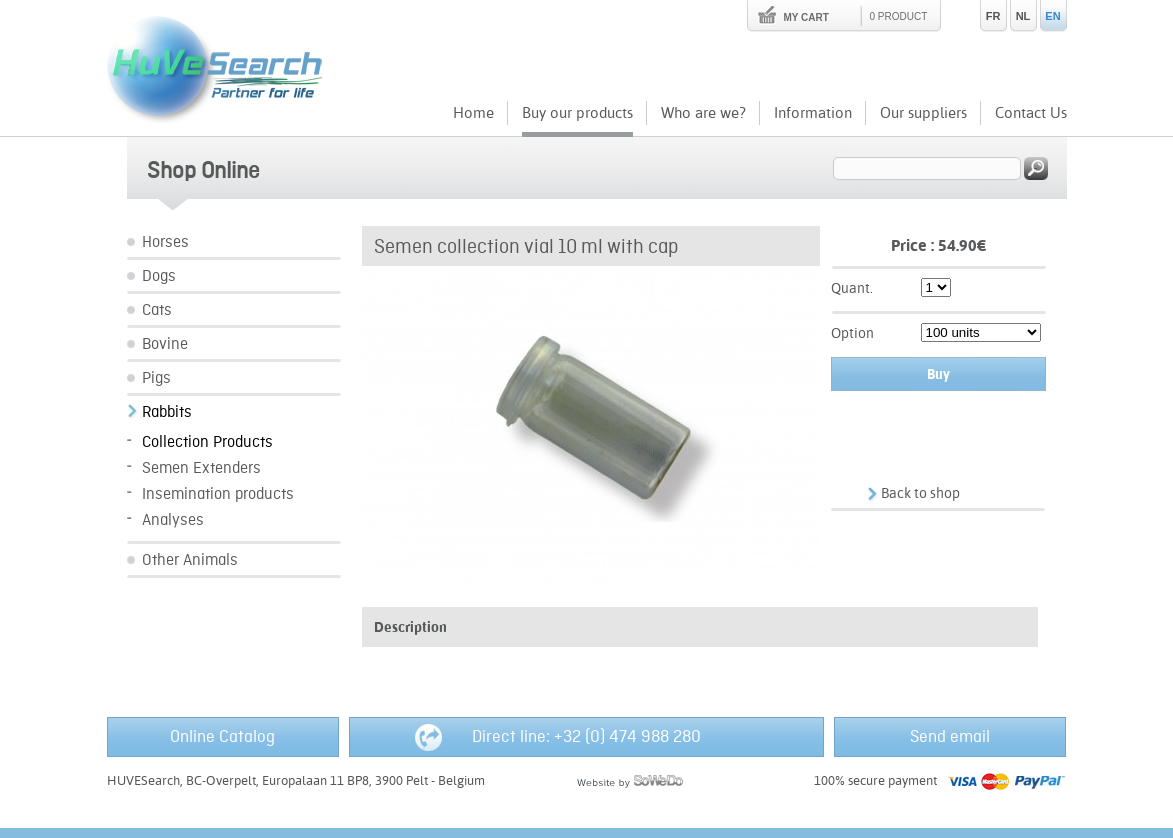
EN (1052, 16)
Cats (157, 310)
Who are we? (703, 112)
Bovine (165, 344)
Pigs (156, 378)
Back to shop (920, 493)
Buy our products (577, 112)
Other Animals (190, 560)
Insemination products (218, 494)
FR (993, 16)
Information (813, 112)
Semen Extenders (201, 468)
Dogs (159, 276)
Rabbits (167, 412)
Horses (165, 242)
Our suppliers (923, 112)
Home (473, 112)
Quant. (852, 288)
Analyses (173, 520)
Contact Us (1031, 112)
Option (852, 333)
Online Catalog (222, 737)
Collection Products (207, 442)
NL (1023, 16)
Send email (950, 737)
